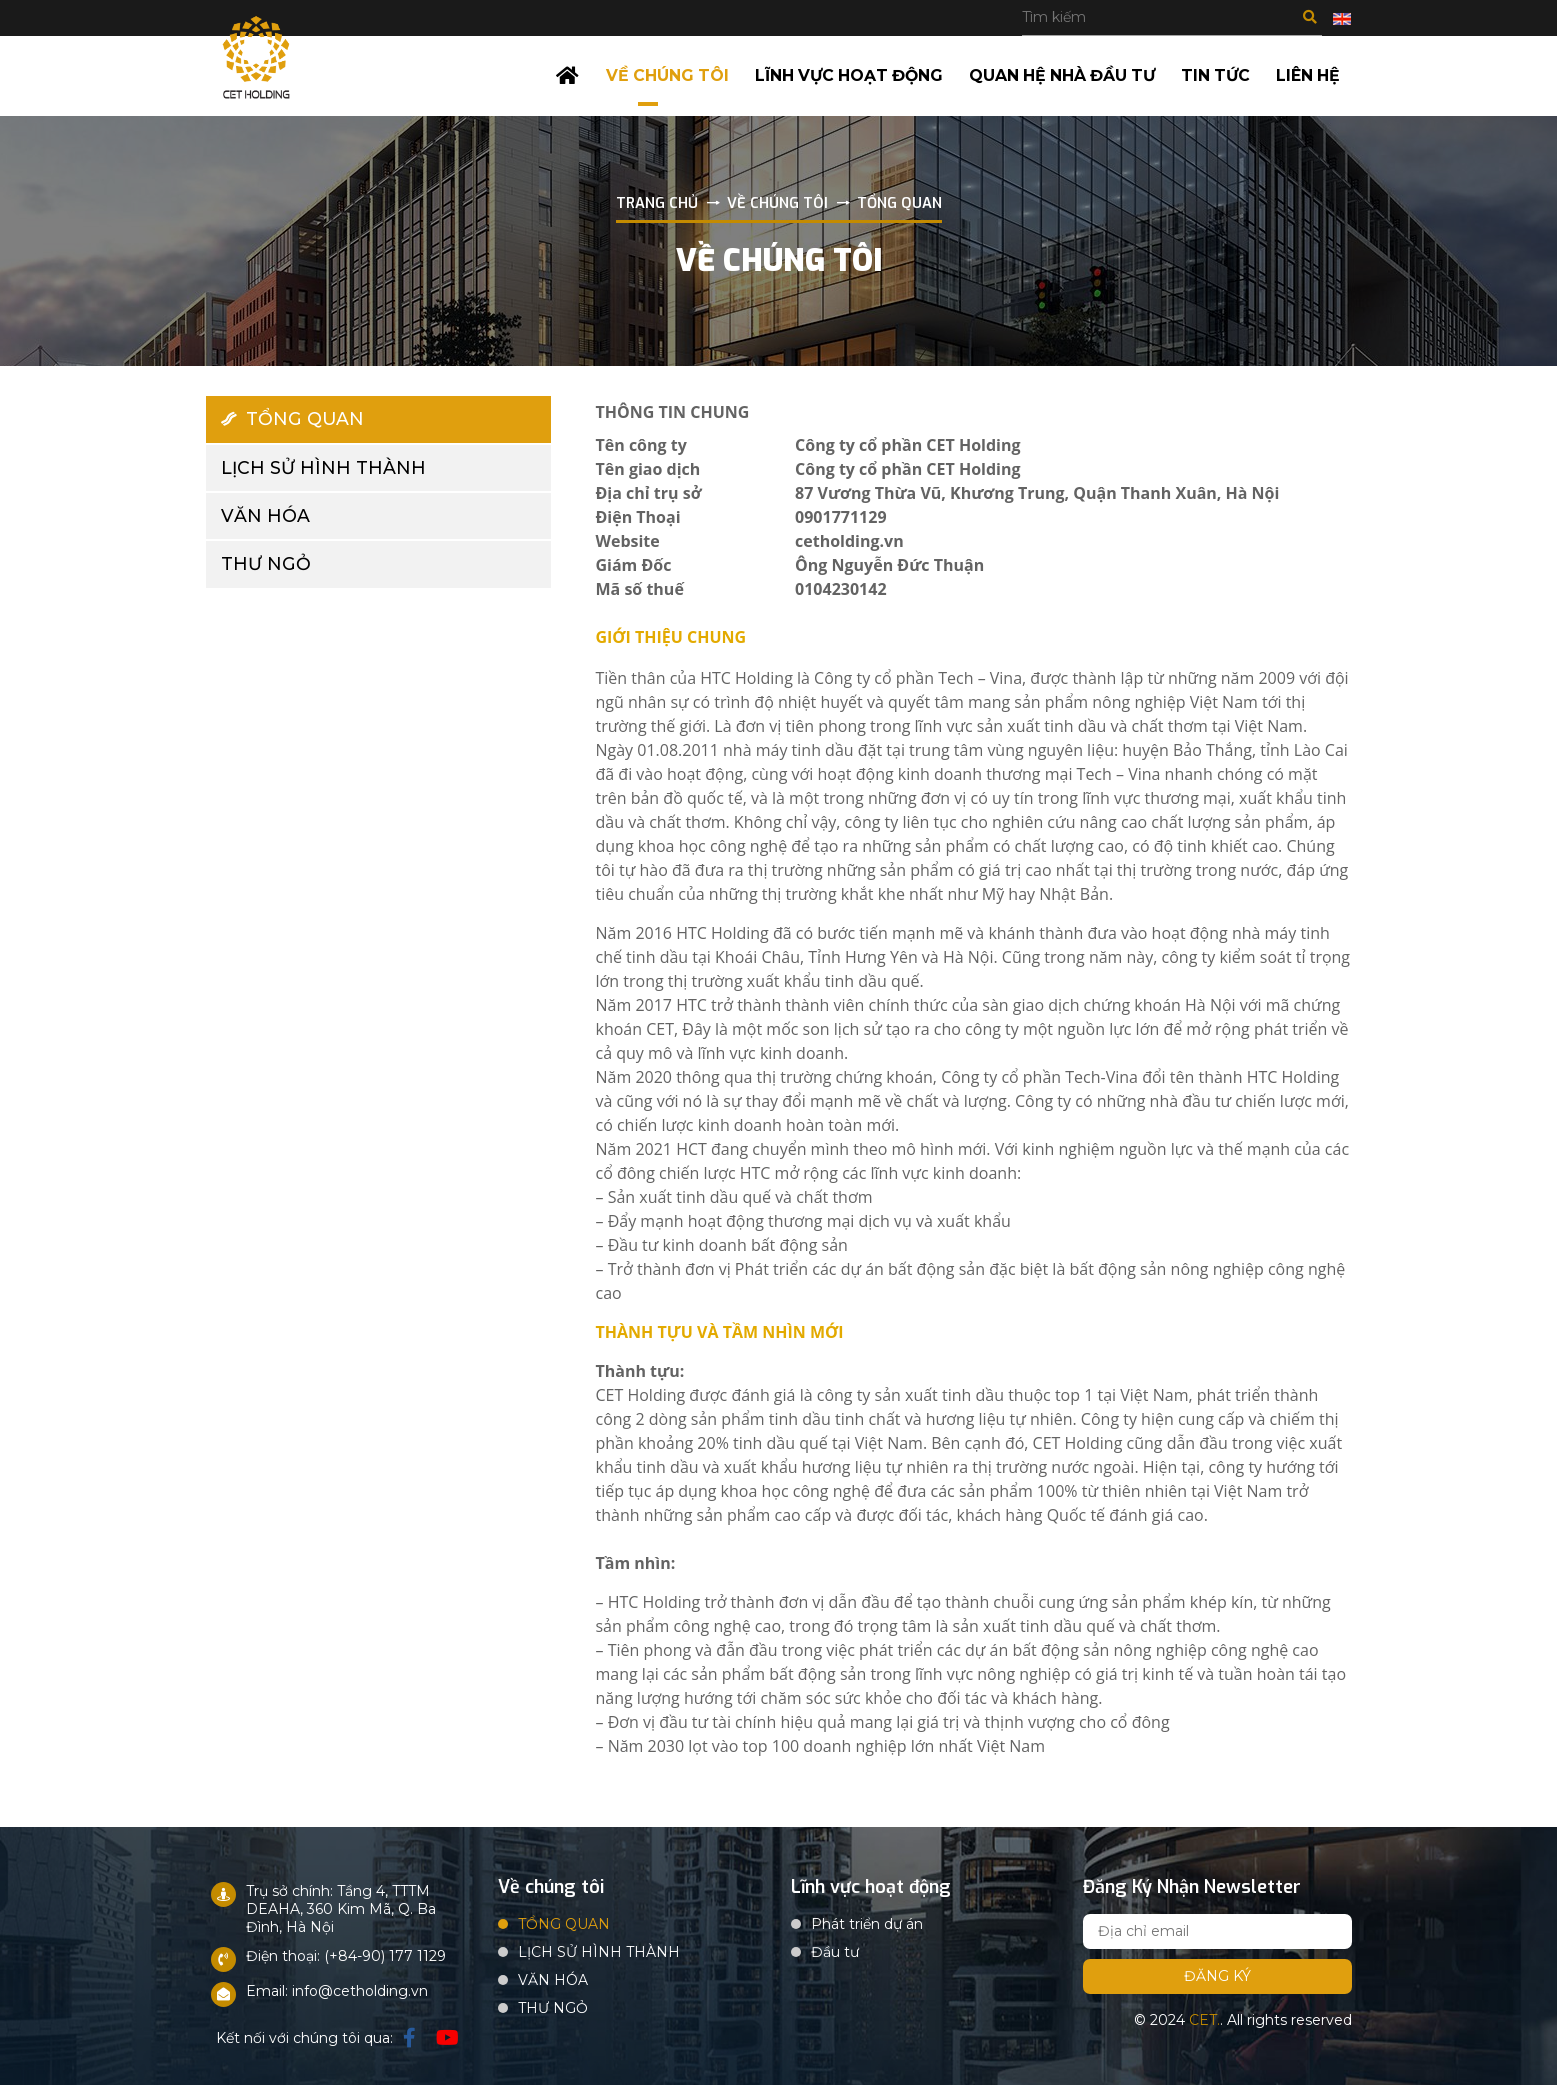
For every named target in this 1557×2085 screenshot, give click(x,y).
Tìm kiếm (1310, 17)
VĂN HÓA (265, 515)
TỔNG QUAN (293, 417)
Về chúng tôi (663, 74)
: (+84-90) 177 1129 (381, 1953)
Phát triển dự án (867, 1921)
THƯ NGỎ (266, 564)
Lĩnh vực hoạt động (846, 74)
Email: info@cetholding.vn (337, 1988)
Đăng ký (1217, 1973)
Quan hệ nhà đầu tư (1062, 74)
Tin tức (1217, 74)
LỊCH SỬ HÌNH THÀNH (324, 466)
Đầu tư (835, 1949)
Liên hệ (1309, 74)
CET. (1204, 2017)
